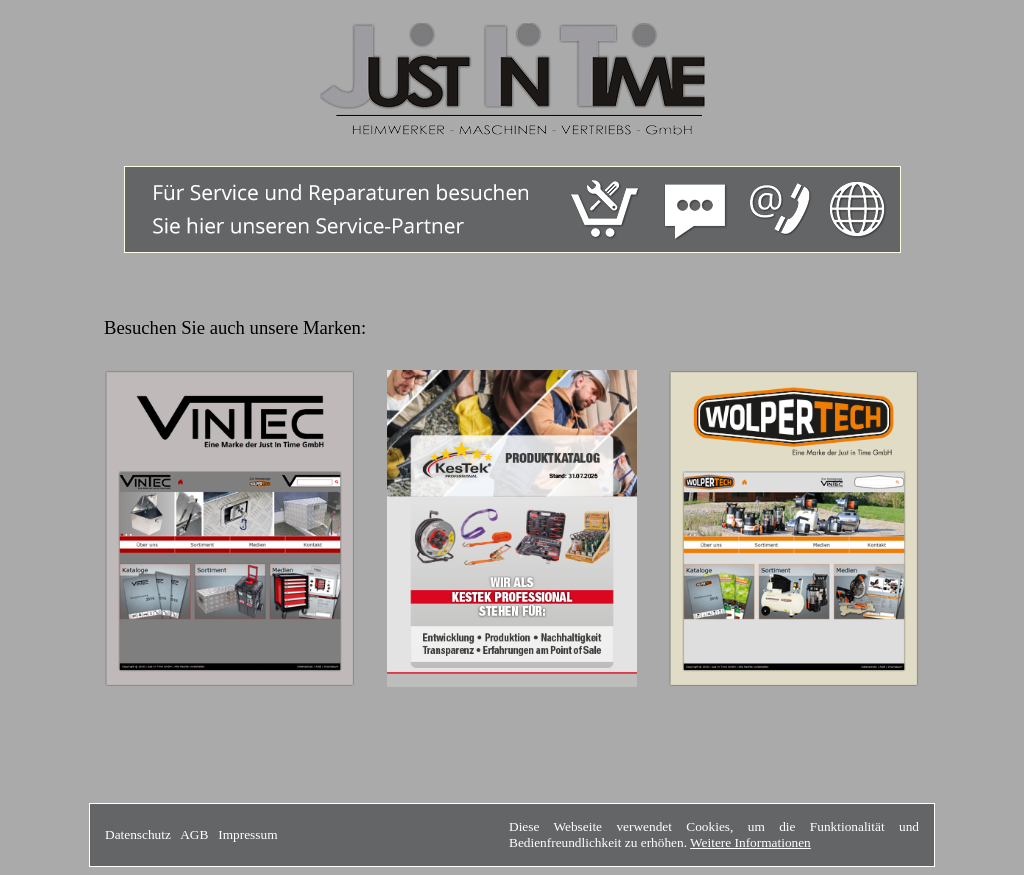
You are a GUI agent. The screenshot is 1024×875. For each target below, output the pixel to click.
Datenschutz (138, 834)
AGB (194, 834)
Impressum (247, 834)
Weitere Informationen (750, 842)
